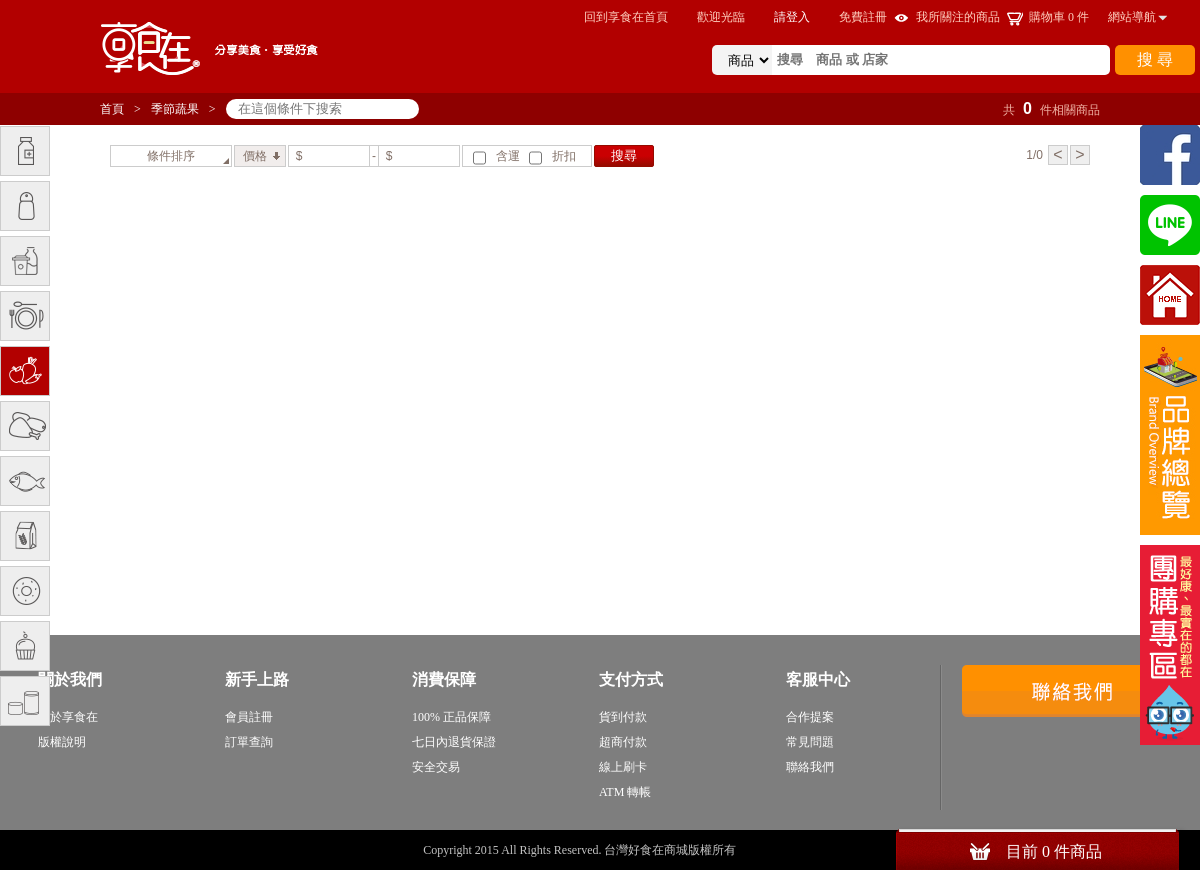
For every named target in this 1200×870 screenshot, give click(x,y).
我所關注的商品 (958, 17)
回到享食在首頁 (626, 17)
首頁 (112, 109)
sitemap (758, 850)
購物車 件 (1059, 17)
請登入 (792, 17)
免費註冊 (863, 17)
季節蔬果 (175, 109)
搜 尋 (1155, 59)
